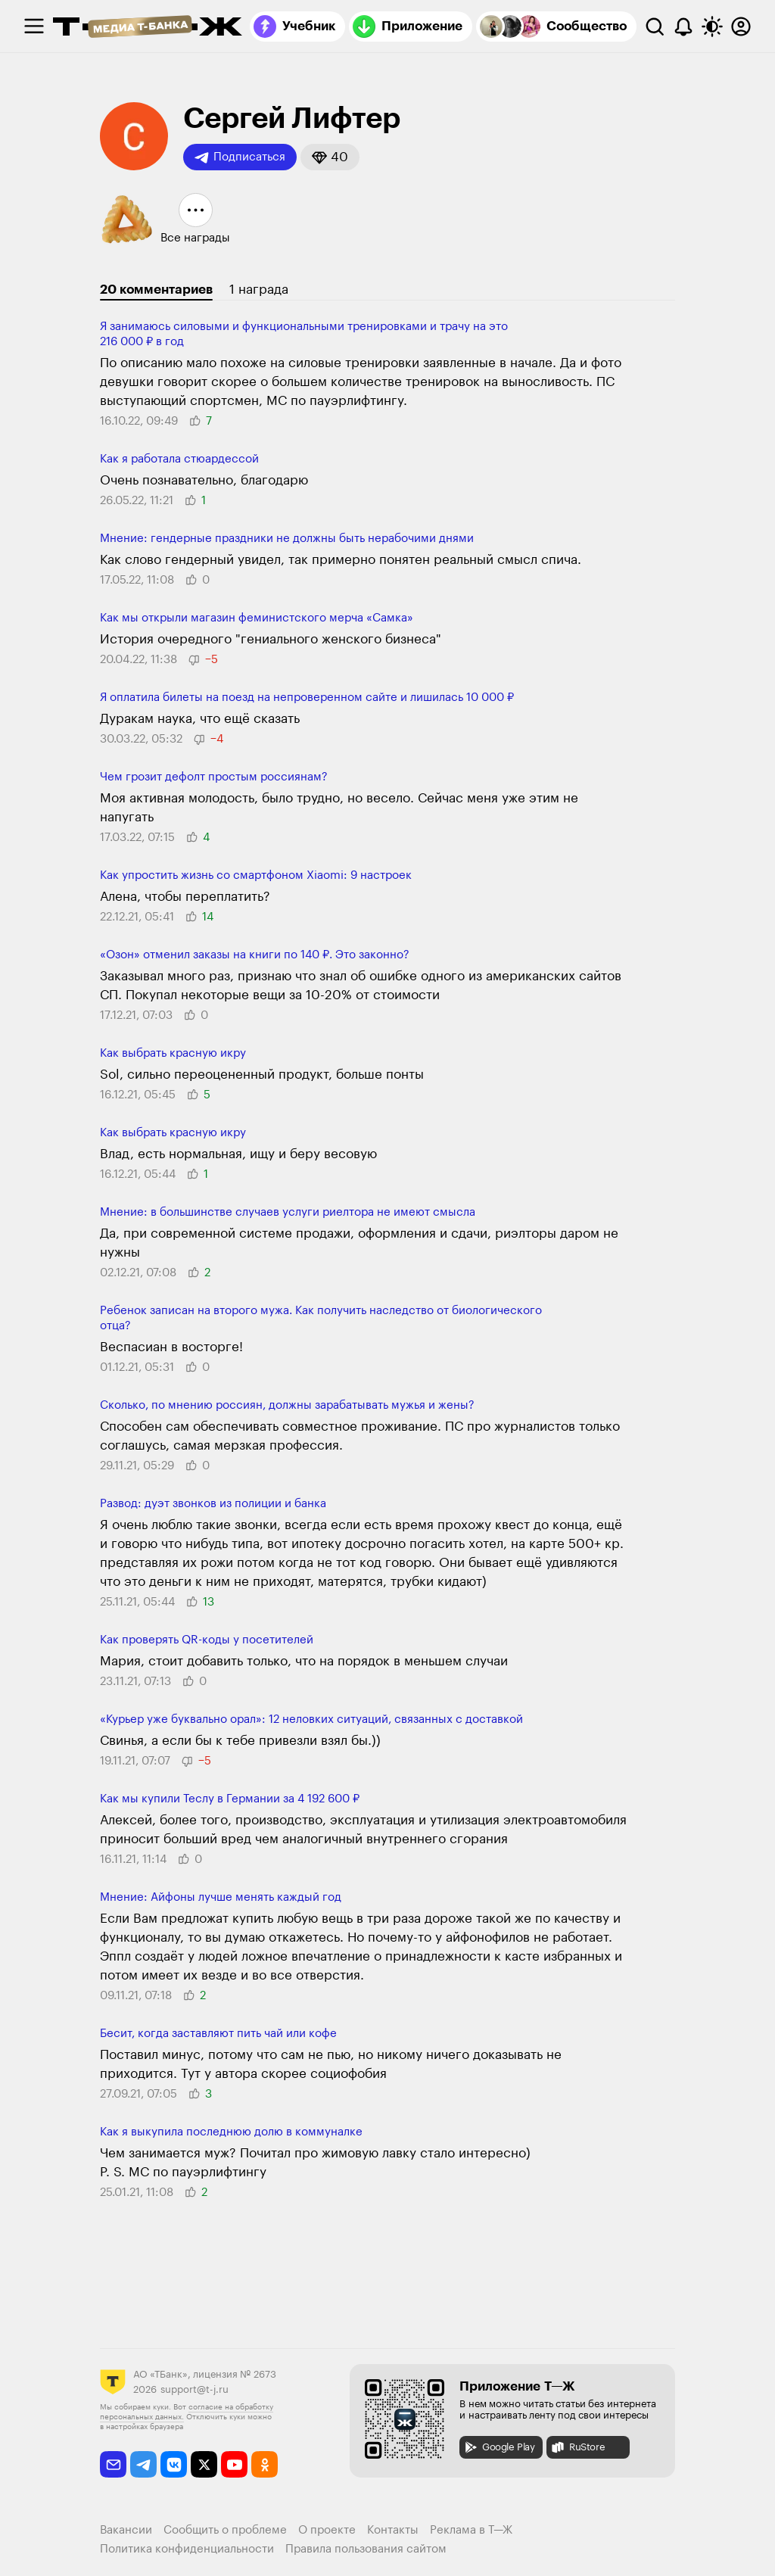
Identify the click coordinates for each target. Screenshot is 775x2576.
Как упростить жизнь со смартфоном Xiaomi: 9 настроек (256, 875)
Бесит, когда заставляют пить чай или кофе (218, 2033)
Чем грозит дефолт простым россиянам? (214, 777)
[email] (113, 2464)
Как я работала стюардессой (179, 459)
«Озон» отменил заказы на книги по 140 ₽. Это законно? (254, 955)
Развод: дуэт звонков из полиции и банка (213, 1503)
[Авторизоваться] (741, 26)
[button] (329, 157)
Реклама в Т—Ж (471, 2530)
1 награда (258, 289)
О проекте (327, 2530)
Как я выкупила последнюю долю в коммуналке (231, 2132)
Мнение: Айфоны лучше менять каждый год (220, 1897)
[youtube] (234, 2464)
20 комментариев (156, 289)
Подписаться (240, 157)
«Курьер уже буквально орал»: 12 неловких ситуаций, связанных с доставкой (311, 1719)
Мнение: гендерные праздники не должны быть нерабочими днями (287, 538)
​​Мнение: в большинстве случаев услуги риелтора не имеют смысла (287, 1212)
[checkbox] (34, 26)
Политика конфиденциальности (187, 2549)
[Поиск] (654, 26)
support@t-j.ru (194, 2389)
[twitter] (204, 2464)
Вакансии (126, 2530)
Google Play (499, 2447)
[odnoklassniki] (264, 2464)
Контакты (393, 2530)
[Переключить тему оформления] (712, 26)
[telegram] (143, 2464)
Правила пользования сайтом (366, 2549)
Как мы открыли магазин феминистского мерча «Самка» (256, 618)
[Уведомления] (683, 26)
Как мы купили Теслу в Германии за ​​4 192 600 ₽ (229, 1799)
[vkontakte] (173, 2464)
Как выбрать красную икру (173, 1053)
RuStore (577, 2447)
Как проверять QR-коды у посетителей (206, 1640)
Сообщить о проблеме (225, 2530)
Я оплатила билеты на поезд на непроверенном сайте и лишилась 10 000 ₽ (307, 697)
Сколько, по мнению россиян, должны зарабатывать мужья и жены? (287, 1405)
